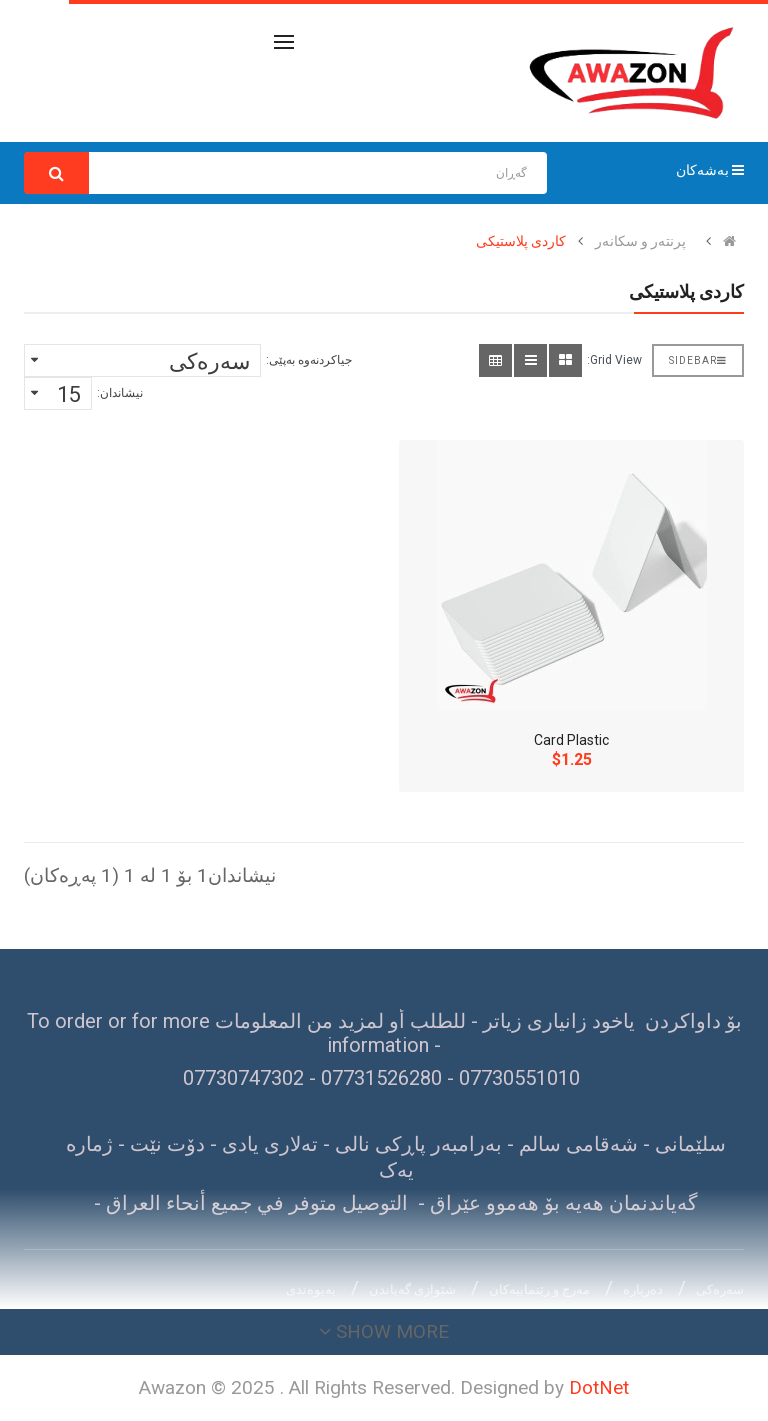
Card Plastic (571, 740)
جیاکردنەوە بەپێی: (309, 360)
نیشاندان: (120, 393)
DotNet (599, 1387)
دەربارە (643, 1289)
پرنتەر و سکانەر (640, 241)
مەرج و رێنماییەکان (539, 1289)
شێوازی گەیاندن (412, 1289)
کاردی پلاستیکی (521, 241)
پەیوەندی (311, 1289)
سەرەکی (720, 1289)
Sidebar (698, 360)
